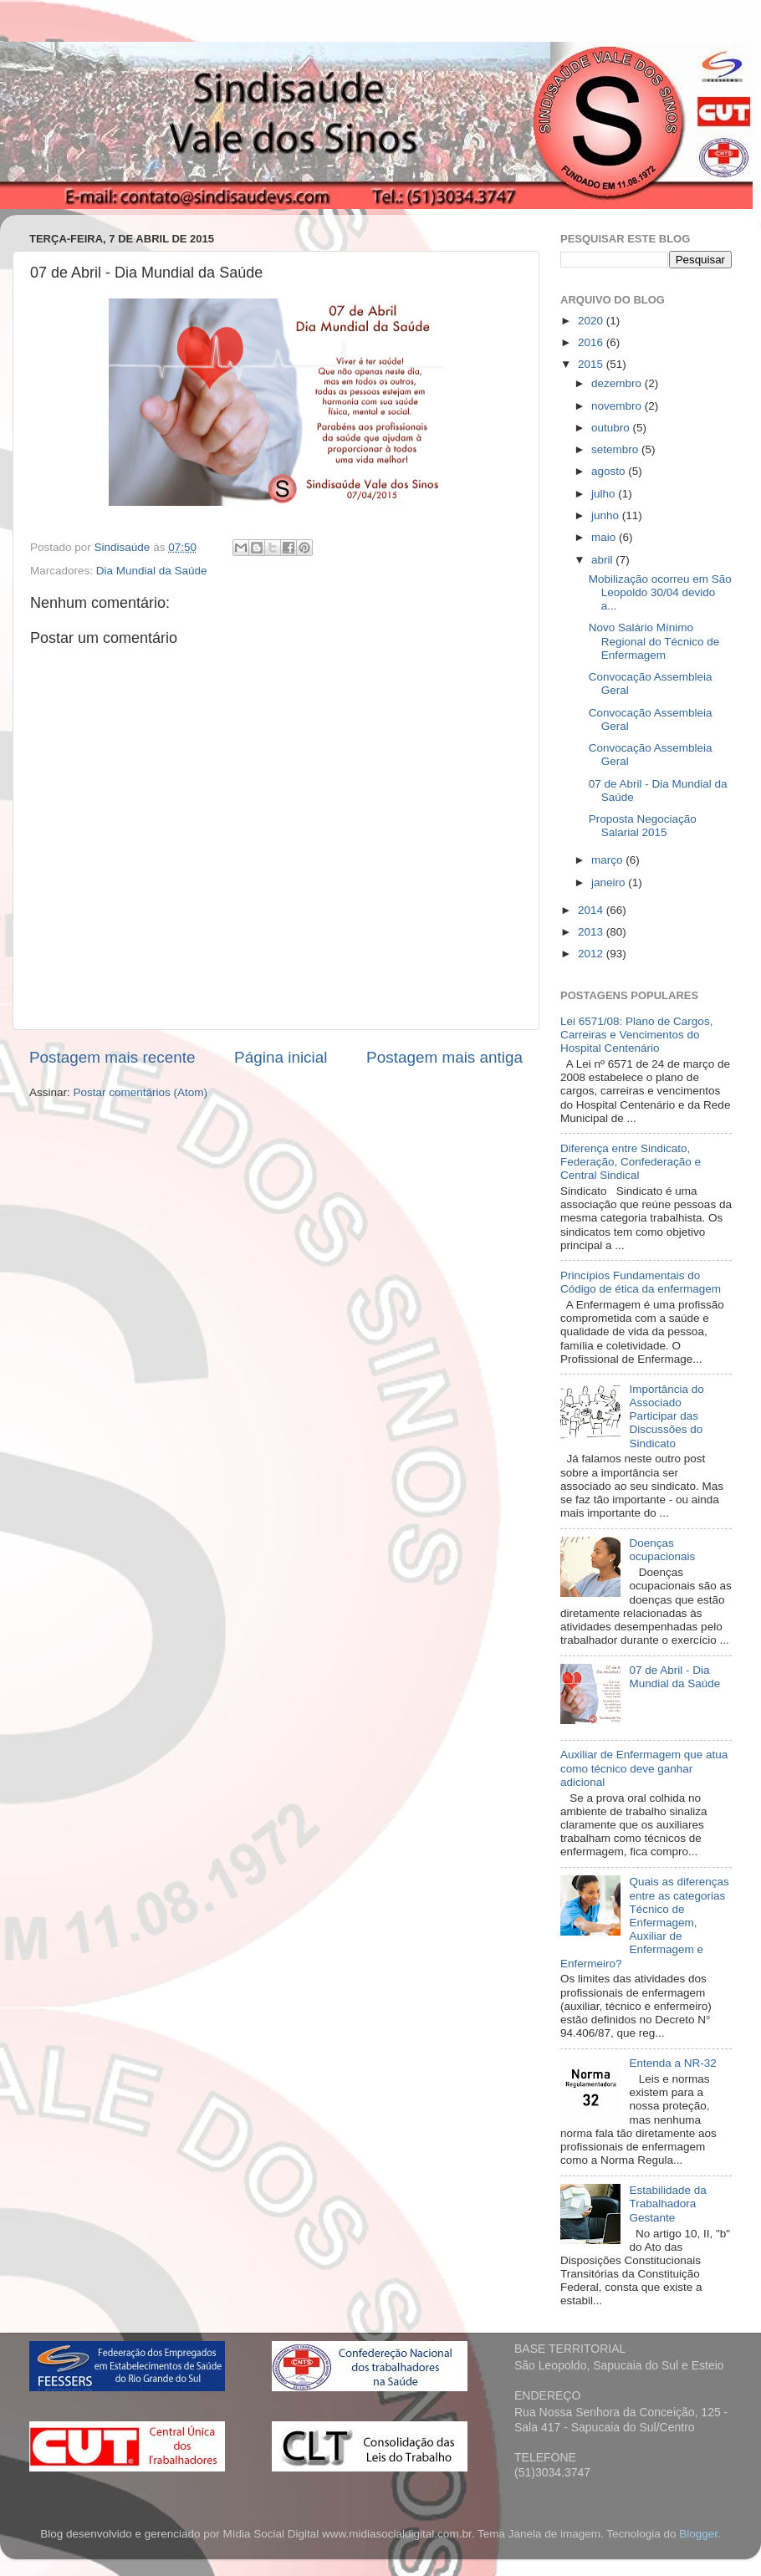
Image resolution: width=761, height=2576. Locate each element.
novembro (618, 406)
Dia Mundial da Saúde (151, 570)
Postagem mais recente (112, 1057)
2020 (592, 320)
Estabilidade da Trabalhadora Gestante (667, 2203)
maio (605, 537)
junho (606, 515)
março (608, 860)
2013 (592, 932)
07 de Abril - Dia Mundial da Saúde (674, 1677)
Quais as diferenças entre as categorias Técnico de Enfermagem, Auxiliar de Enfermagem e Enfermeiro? (644, 1922)
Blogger (698, 2534)
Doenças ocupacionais (662, 1550)
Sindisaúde (124, 547)
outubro (612, 427)
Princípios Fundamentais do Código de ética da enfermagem (640, 1282)
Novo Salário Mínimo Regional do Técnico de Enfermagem (654, 641)
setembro (616, 449)
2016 (592, 342)
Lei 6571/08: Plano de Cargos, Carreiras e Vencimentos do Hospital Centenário (636, 1034)
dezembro (618, 383)
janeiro (609, 882)
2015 (592, 364)
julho (604, 493)
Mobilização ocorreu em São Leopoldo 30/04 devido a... (660, 592)
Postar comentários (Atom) (141, 1092)
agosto (609, 471)
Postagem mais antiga (444, 1057)
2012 (592, 953)
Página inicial (280, 1057)
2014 (592, 910)
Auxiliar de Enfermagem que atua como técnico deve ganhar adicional (644, 1768)
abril (603, 559)
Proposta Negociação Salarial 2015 (643, 826)
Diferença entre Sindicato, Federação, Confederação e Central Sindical (630, 1161)
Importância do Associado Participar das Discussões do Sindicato (666, 1416)
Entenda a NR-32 (672, 2063)
